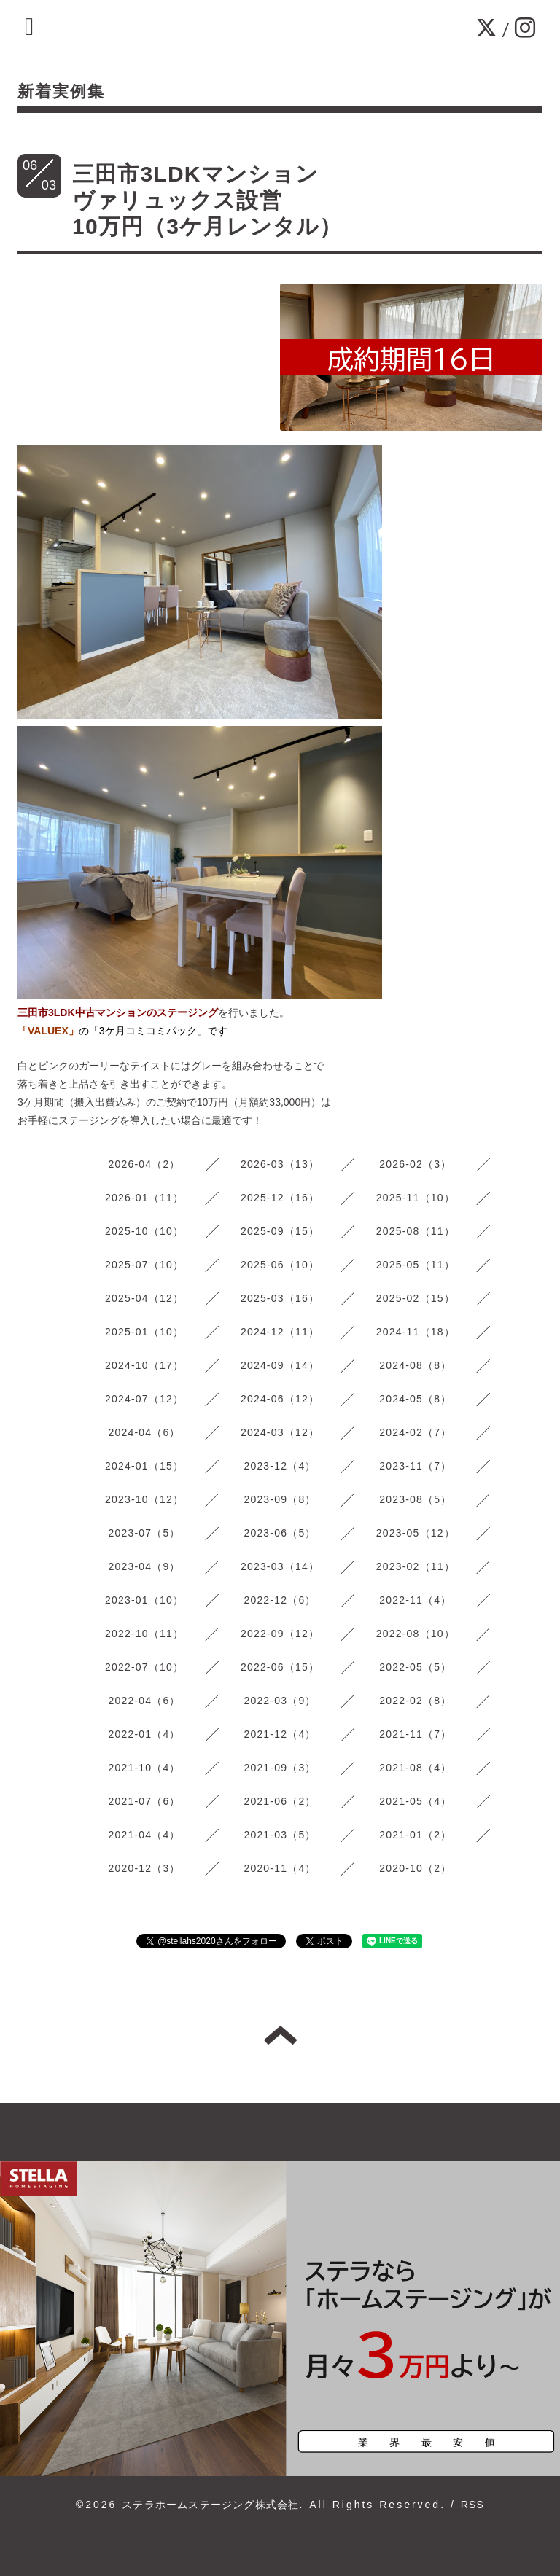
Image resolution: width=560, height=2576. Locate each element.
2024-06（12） (280, 1399)
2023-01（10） (144, 1600)
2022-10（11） (144, 1633)
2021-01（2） (415, 1835)
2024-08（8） (415, 1365)
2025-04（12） (144, 1298)
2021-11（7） (415, 1734)
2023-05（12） (415, 1533)
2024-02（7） (415, 1432)
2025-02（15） (415, 1298)
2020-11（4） (280, 1868)
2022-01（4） (145, 1734)
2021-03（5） (280, 1835)
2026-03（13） (280, 1164)
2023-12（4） (280, 1466)
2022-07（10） (144, 1667)
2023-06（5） (280, 1533)
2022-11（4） (415, 1600)
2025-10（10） (144, 1231)
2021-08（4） (415, 1767)
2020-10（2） (415, 1868)
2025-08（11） (415, 1231)
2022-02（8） (415, 1700)
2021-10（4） (145, 1767)
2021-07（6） (145, 1801)
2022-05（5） (415, 1667)
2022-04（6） (145, 1700)
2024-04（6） (145, 1432)
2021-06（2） (280, 1801)
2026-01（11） (144, 1197)
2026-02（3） (415, 1164)
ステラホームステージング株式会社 (210, 2504)
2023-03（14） (280, 1566)
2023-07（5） (145, 1533)
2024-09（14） (280, 1365)
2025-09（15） (280, 1231)
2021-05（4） (415, 1801)
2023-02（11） (415, 1566)
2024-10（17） (144, 1365)
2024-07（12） (144, 1399)
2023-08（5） (415, 1499)
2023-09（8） (280, 1499)
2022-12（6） (280, 1600)
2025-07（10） (144, 1265)
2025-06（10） (280, 1265)
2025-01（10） (144, 1332)
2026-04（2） (145, 1164)
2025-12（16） (280, 1197)
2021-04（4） (145, 1835)
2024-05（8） (415, 1399)
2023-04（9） (145, 1566)
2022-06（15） (280, 1667)
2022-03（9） (280, 1700)
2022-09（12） (280, 1633)
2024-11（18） (415, 1332)
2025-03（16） (280, 1298)
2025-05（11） (415, 1265)
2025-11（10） (415, 1197)
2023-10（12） (144, 1499)
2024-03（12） (280, 1432)
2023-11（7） (415, 1466)
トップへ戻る (280, 2035)
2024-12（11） (280, 1332)
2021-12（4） (280, 1734)
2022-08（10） (415, 1633)
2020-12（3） (145, 1868)
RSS (472, 2504)
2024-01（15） (144, 1466)
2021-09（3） (280, 1767)
